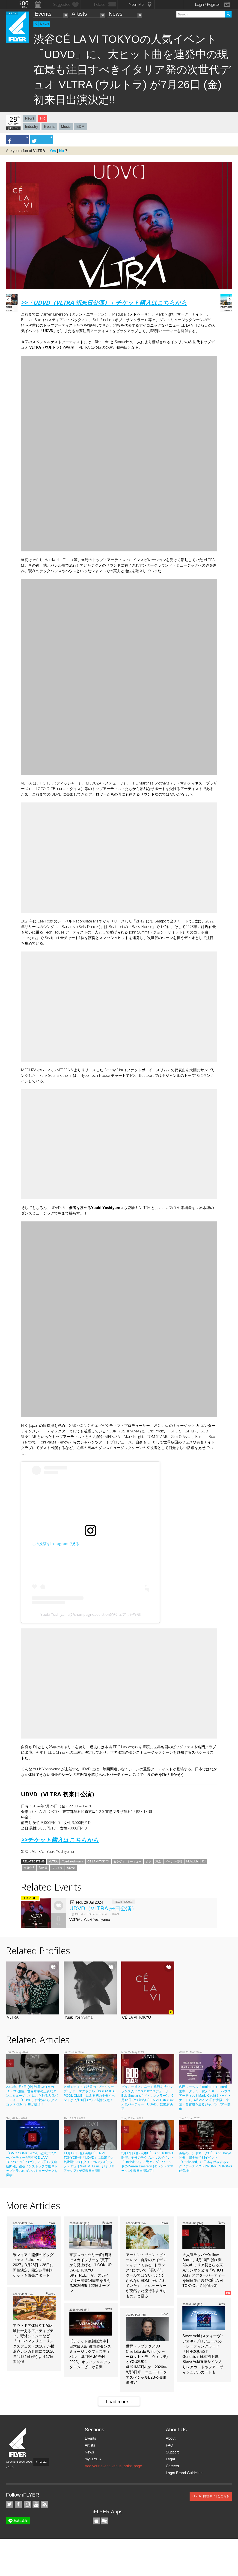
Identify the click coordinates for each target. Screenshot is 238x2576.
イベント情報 (173, 1861)
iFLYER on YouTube (36, 2504)
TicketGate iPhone (104, 2520)
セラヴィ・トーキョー (127, 1861)
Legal (170, 2459)
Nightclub (192, 1861)
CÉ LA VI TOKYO (98, 1861)
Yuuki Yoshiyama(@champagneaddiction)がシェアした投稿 (90, 1614)
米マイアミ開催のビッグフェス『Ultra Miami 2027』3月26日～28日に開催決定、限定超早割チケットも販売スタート (33, 2265)
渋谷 (148, 1861)
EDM (80, 127)
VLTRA (53, 1861)
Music (66, 127)
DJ (204, 1861)
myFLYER (93, 2459)
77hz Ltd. (41, 2461)
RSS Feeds (44, 2504)
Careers (172, 2466)
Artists (79, 14)
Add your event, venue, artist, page (113, 2466)
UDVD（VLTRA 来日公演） (103, 1908)
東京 (158, 1861)
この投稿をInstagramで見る (55, 1543)
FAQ (169, 2445)
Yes (53, 151)
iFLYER (17, 2442)
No (61, 151)
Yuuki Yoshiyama (72, 1861)
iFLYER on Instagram (27, 2504)
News (115, 14)
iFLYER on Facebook (18, 2504)
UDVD (71, 1867)
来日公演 (29, 1867)
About (171, 2438)
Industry (31, 127)
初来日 (43, 1867)
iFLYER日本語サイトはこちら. (211, 2496)
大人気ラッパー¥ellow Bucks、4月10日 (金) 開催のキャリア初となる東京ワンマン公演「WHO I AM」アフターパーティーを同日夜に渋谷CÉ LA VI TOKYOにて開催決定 (203, 2270)
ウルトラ (57, 1867)
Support (172, 2452)
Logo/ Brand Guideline (184, 2473)
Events (43, 14)
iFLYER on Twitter (9, 2504)
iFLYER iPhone (96, 2520)
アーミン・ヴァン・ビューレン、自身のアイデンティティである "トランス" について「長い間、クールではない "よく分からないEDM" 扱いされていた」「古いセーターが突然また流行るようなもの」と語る (146, 2275)
